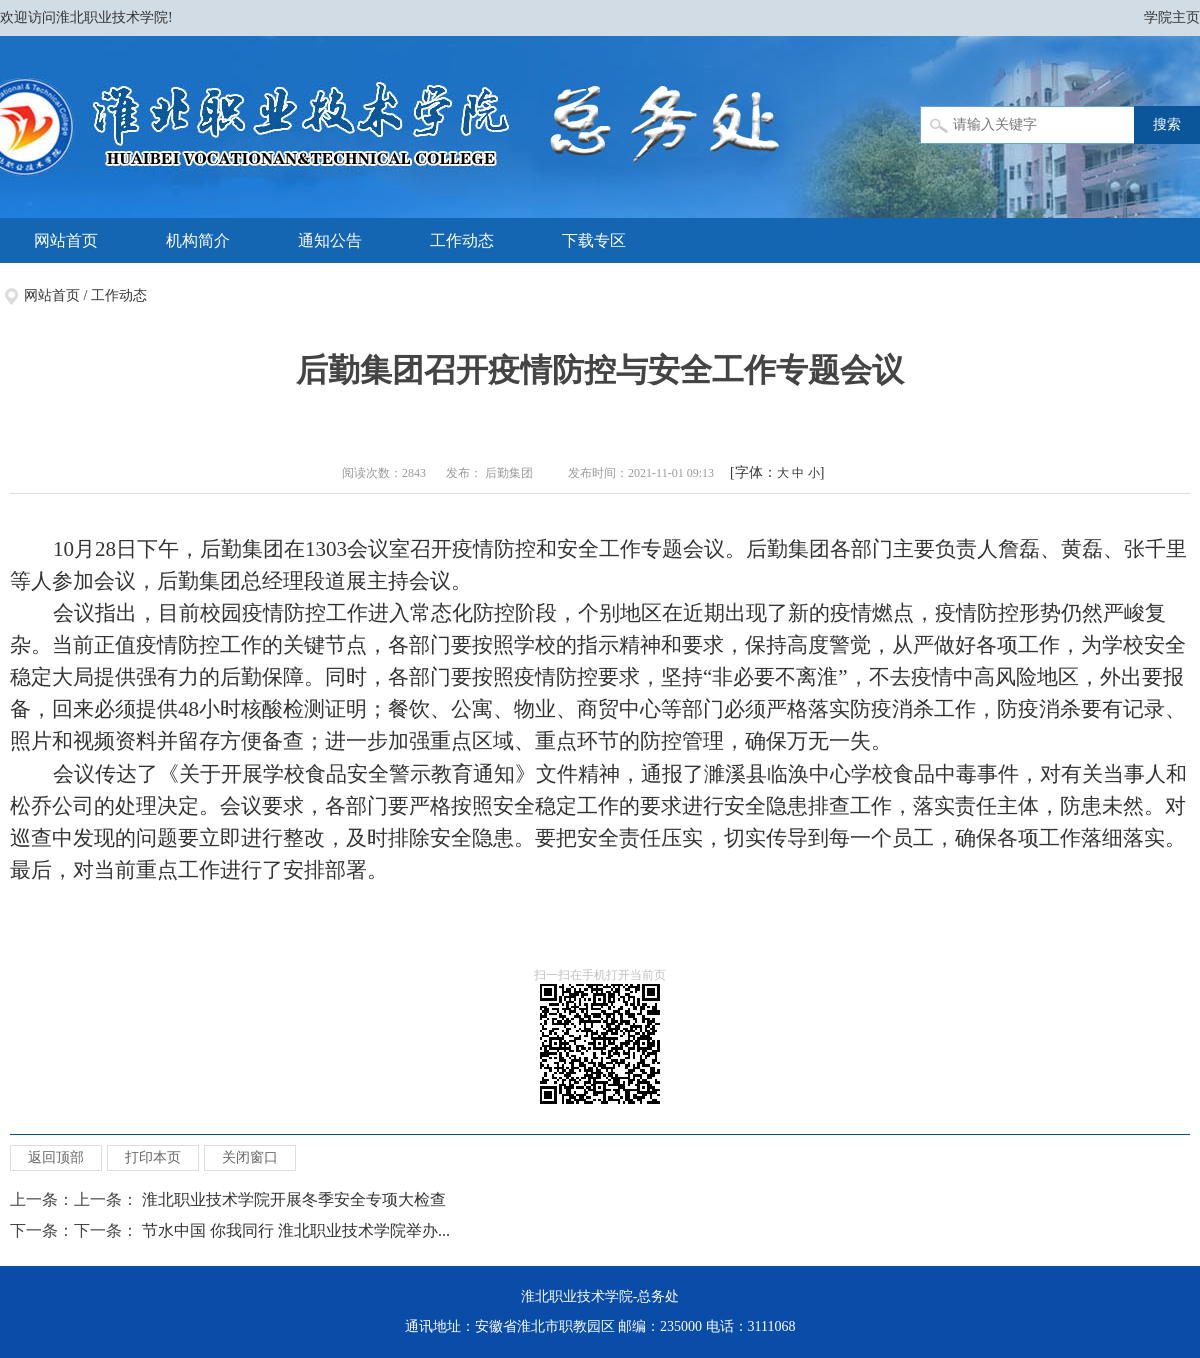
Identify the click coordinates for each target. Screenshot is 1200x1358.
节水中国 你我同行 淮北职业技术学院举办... (296, 1230)
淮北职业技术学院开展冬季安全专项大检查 (294, 1199)
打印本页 (153, 1157)
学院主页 (1172, 17)
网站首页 (66, 240)
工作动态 (462, 240)
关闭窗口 (250, 1157)
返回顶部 (56, 1157)
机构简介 (198, 240)
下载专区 (594, 240)
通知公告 (330, 240)
